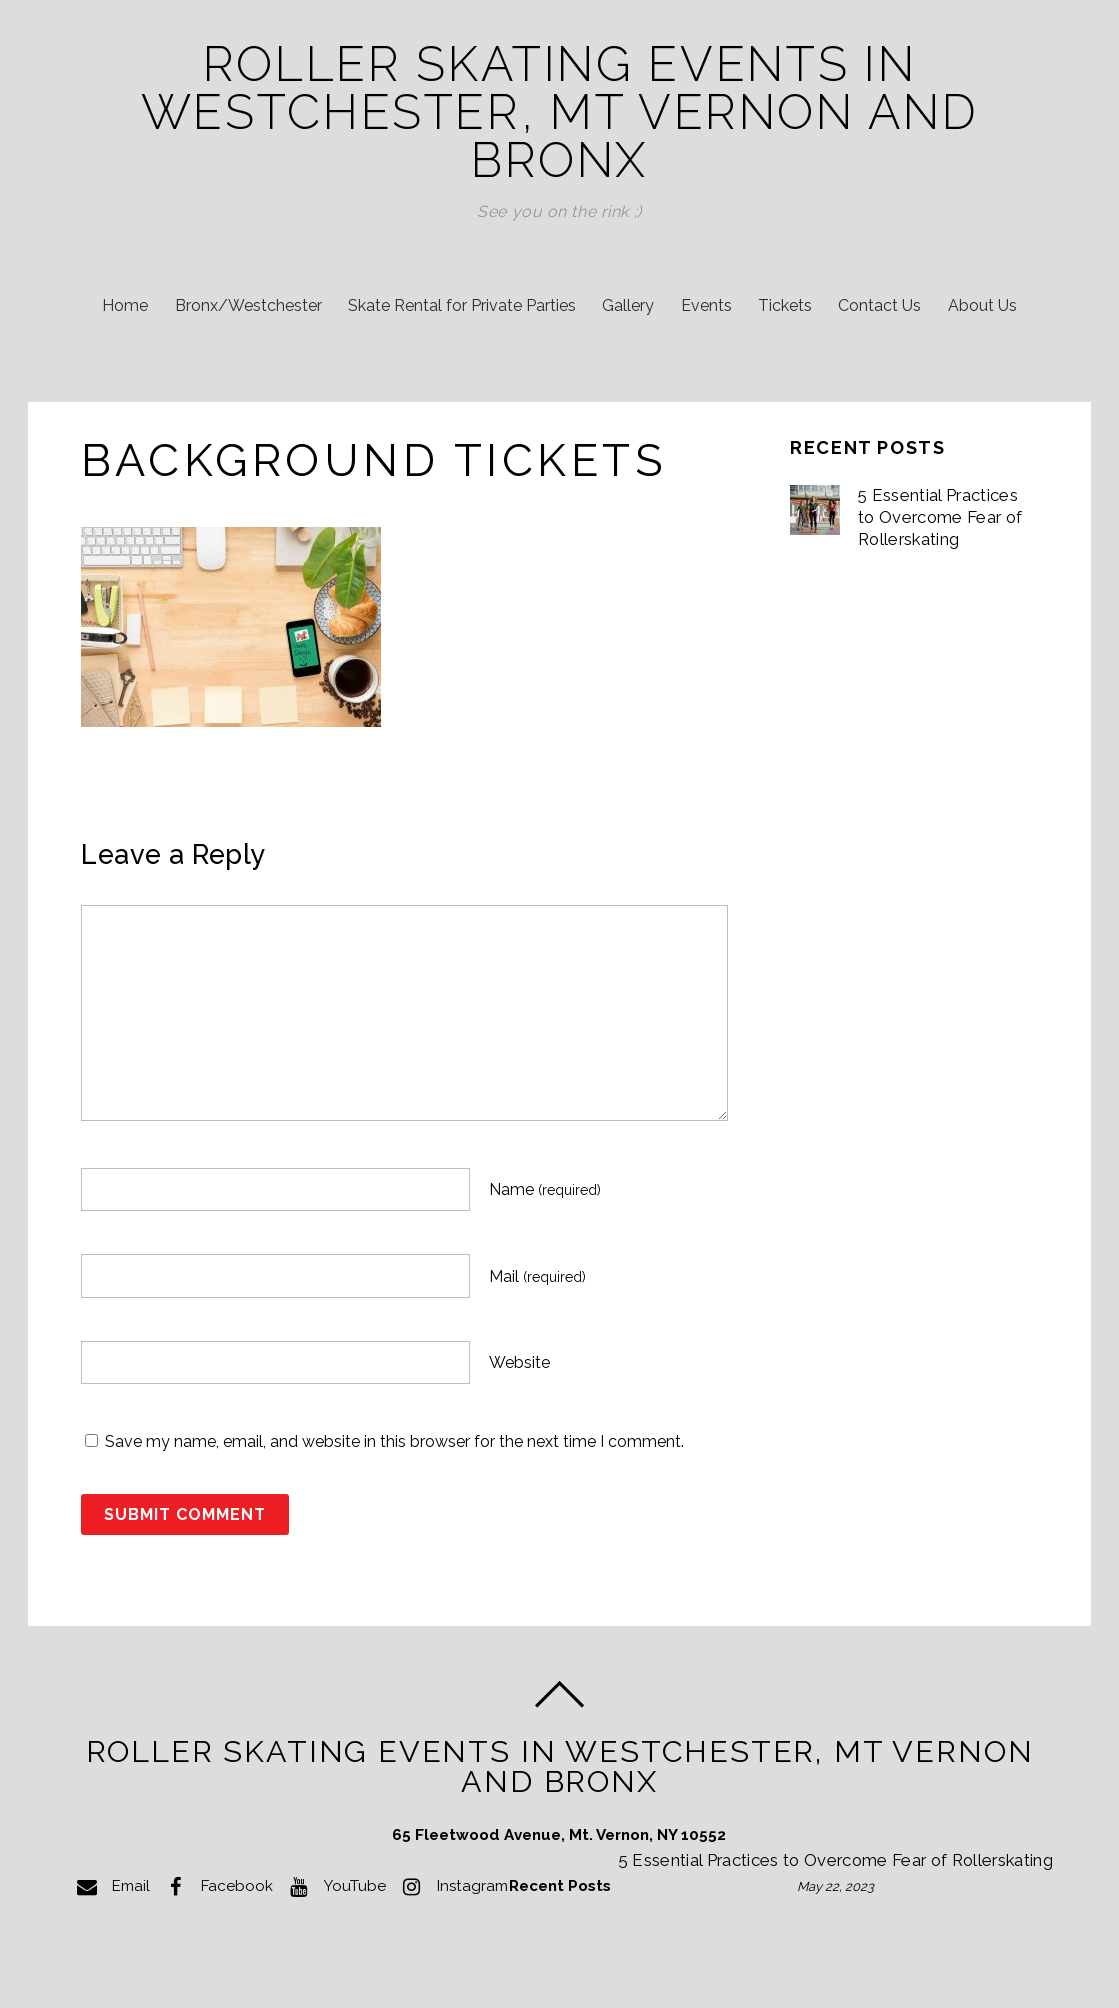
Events (706, 305)
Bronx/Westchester (248, 305)
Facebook (216, 1886)
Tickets (785, 305)
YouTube (334, 1886)
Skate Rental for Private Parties (462, 305)
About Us (982, 305)
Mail (537, 1276)
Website (519, 1362)
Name (545, 1189)
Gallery (628, 305)
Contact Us (879, 305)
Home (125, 305)
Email (110, 1886)
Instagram (452, 1886)
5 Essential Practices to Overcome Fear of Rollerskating (940, 516)
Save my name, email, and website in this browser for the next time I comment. (394, 1441)
